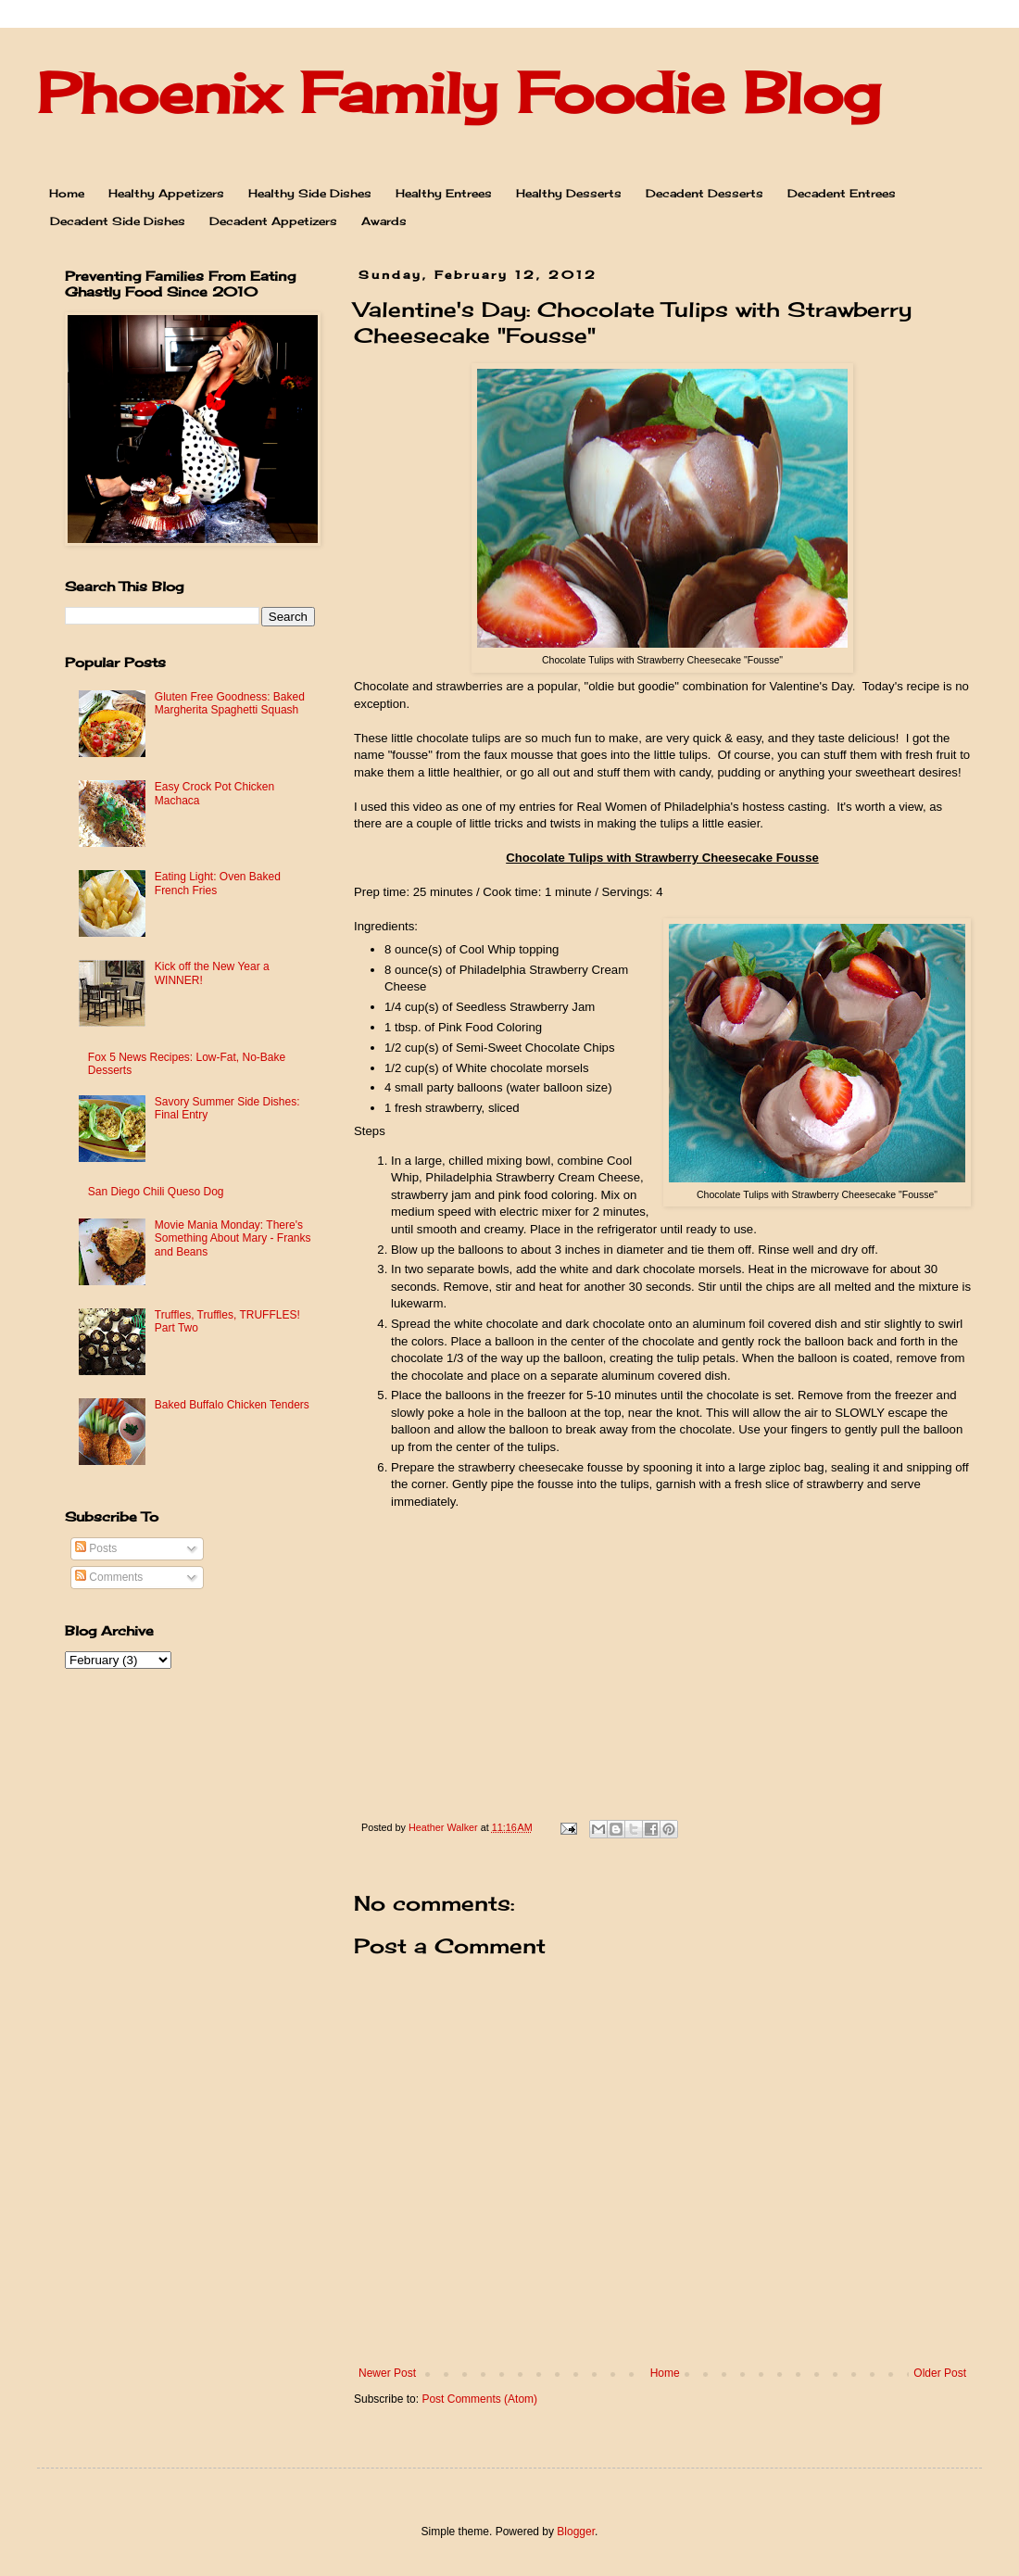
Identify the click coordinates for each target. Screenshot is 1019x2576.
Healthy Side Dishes (309, 193)
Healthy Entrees (444, 193)
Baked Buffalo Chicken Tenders (232, 1404)
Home (66, 193)
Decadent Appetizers (273, 221)
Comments (109, 1577)
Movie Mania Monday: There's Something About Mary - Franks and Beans (233, 1238)
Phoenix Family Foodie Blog (458, 92)
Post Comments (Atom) (479, 2399)
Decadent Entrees (841, 193)
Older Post (939, 2373)
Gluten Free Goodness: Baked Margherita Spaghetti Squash (230, 703)
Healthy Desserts (569, 193)
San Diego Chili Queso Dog (156, 1191)
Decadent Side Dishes (117, 221)
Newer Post (387, 2373)
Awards (384, 221)
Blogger (576, 2531)
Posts (96, 1548)
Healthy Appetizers (166, 193)
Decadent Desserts (704, 193)
